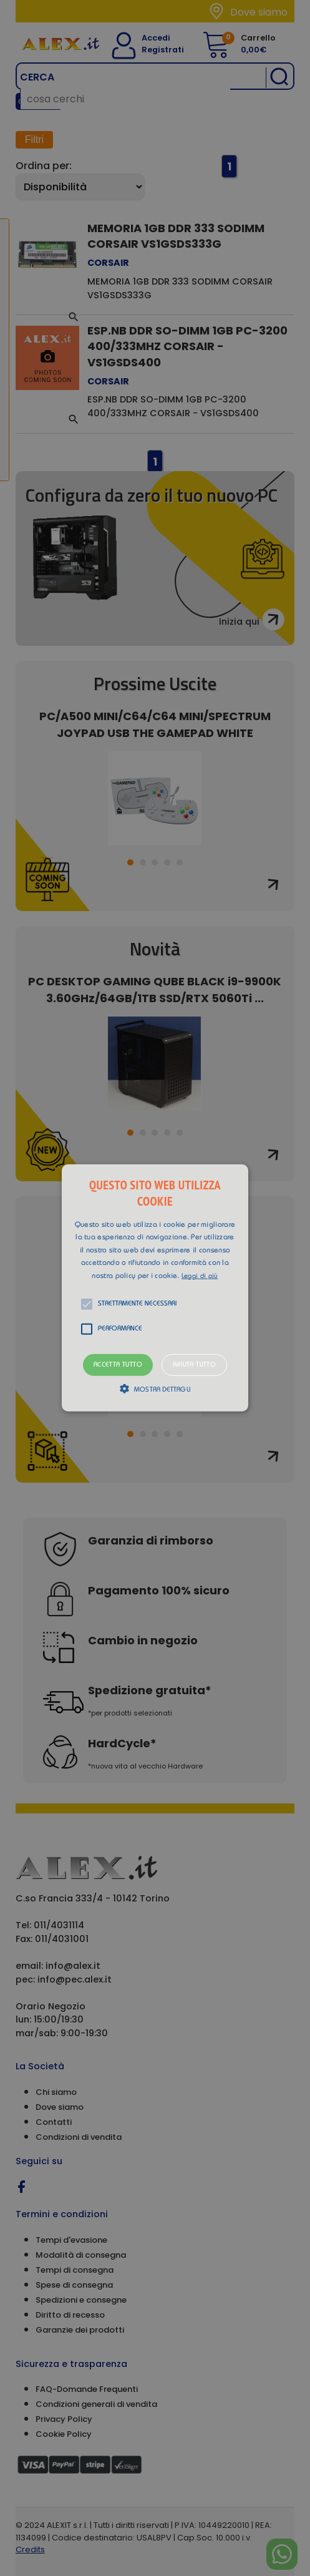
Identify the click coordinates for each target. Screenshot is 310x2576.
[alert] (155, 1288)
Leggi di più (200, 1275)
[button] (155, 1288)
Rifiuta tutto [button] (194, 1365)
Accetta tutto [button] (118, 1365)
